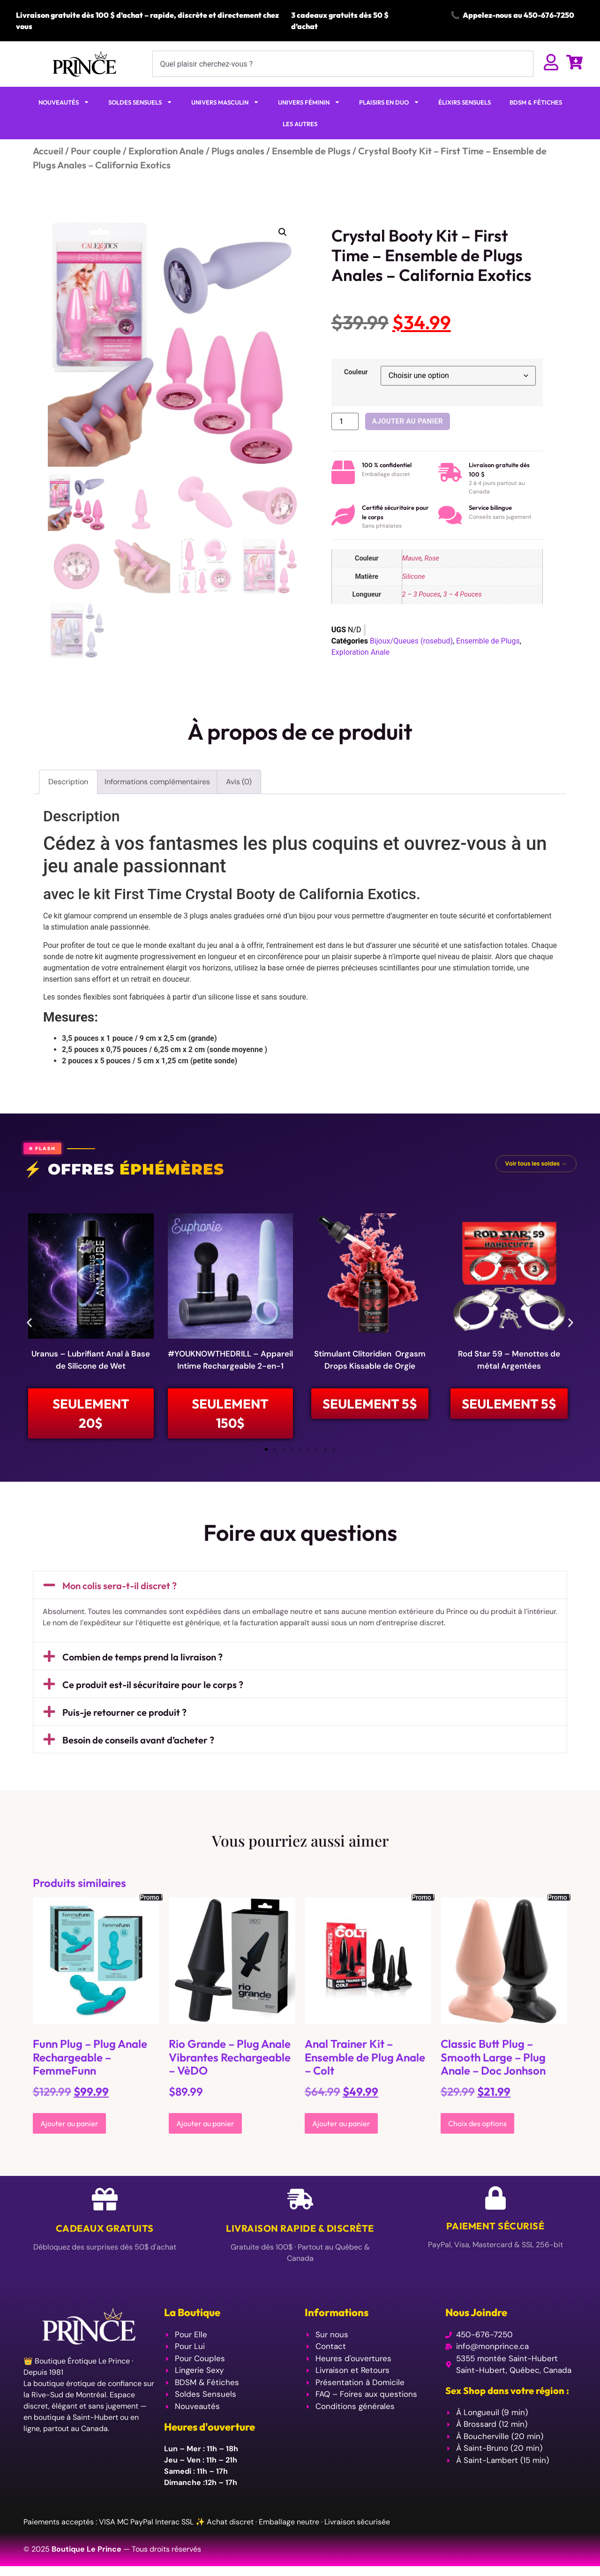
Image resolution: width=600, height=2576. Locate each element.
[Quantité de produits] (345, 421)
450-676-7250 (549, 15)
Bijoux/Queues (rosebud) (411, 640)
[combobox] (343, 64)
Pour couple (96, 151)
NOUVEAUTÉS (64, 102)
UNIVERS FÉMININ (309, 102)
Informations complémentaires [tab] (157, 782)
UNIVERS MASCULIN (225, 102)
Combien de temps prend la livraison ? (142, 1660)
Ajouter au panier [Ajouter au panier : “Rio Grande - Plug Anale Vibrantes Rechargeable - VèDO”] (205, 2126)
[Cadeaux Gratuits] (105, 2202)
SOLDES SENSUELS (140, 102)
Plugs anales (237, 151)
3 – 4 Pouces (462, 595)
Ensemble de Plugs (311, 151)
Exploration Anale (166, 151)
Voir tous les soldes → (536, 1163)
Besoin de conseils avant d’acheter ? (138, 1743)
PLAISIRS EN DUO (389, 102)
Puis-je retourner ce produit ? (124, 1715)
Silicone (413, 577)
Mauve (412, 558)
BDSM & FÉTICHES (536, 102)
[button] (282, 232)
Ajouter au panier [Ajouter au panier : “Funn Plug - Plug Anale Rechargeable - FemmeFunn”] (69, 2126)
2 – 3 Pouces (421, 595)
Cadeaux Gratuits (105, 2231)
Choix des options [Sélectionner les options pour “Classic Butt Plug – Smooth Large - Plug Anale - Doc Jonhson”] (477, 2126)
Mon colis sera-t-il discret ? (119, 1589)
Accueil (48, 151)
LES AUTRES (300, 124)
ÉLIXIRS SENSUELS (464, 102)
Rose (432, 558)
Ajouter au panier (407, 421)
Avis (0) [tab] (239, 782)
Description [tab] (68, 782)
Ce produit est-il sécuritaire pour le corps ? (152, 1688)
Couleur (356, 372)
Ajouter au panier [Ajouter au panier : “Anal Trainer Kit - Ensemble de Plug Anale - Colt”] (341, 2126)
